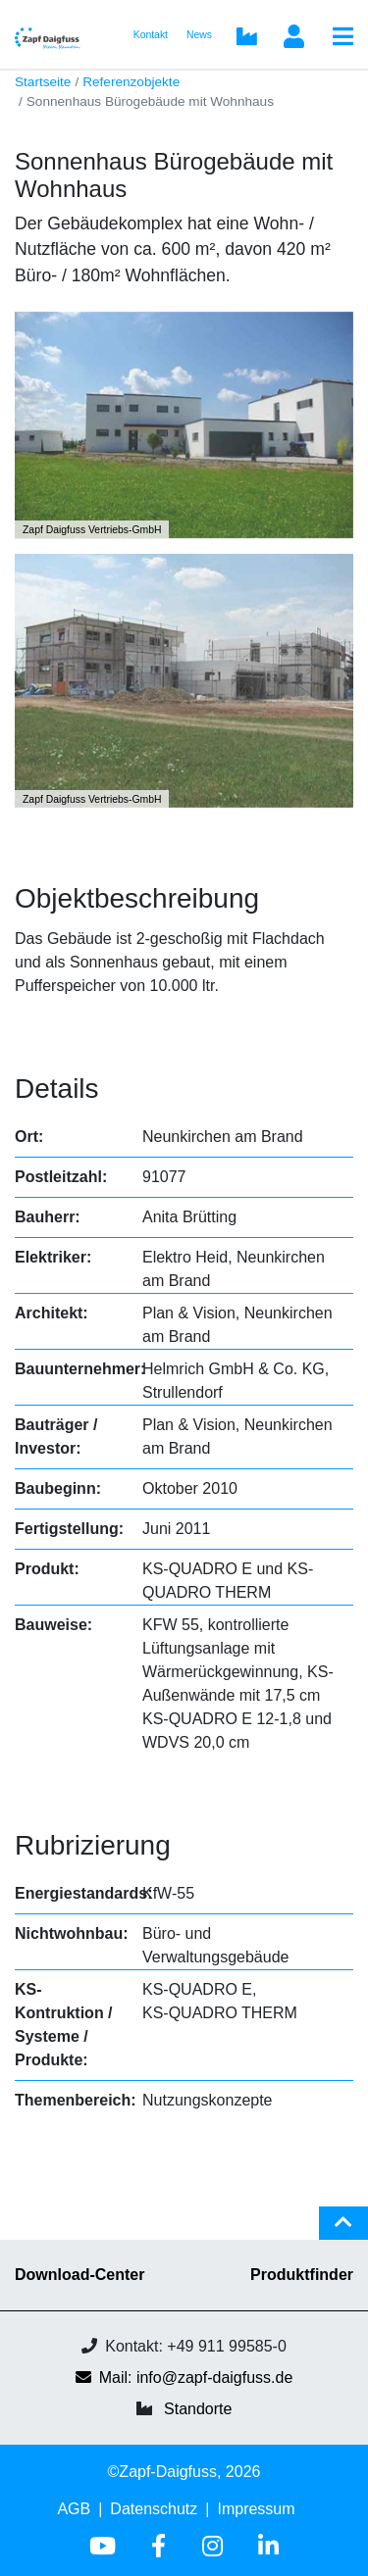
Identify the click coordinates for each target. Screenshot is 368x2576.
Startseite (43, 81)
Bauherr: (47, 1217)
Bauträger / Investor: (56, 1436)
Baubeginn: (58, 1488)
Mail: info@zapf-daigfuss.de (184, 2377)
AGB (73, 2509)
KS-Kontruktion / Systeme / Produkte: (64, 2024)
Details (57, 1088)
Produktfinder (301, 2274)
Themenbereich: (75, 2100)
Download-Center (79, 2274)
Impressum (255, 2509)
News (199, 34)
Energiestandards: (83, 1893)
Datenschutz (153, 2509)
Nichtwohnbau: (72, 1933)
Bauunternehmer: (80, 1369)
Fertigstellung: (69, 1528)
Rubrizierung (93, 1845)
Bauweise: (53, 1624)
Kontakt (150, 34)
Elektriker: (53, 1257)
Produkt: (47, 1568)
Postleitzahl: (61, 1176)
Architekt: (51, 1313)
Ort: (29, 1136)
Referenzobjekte (131, 81)
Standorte (198, 2409)
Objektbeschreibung (137, 898)
